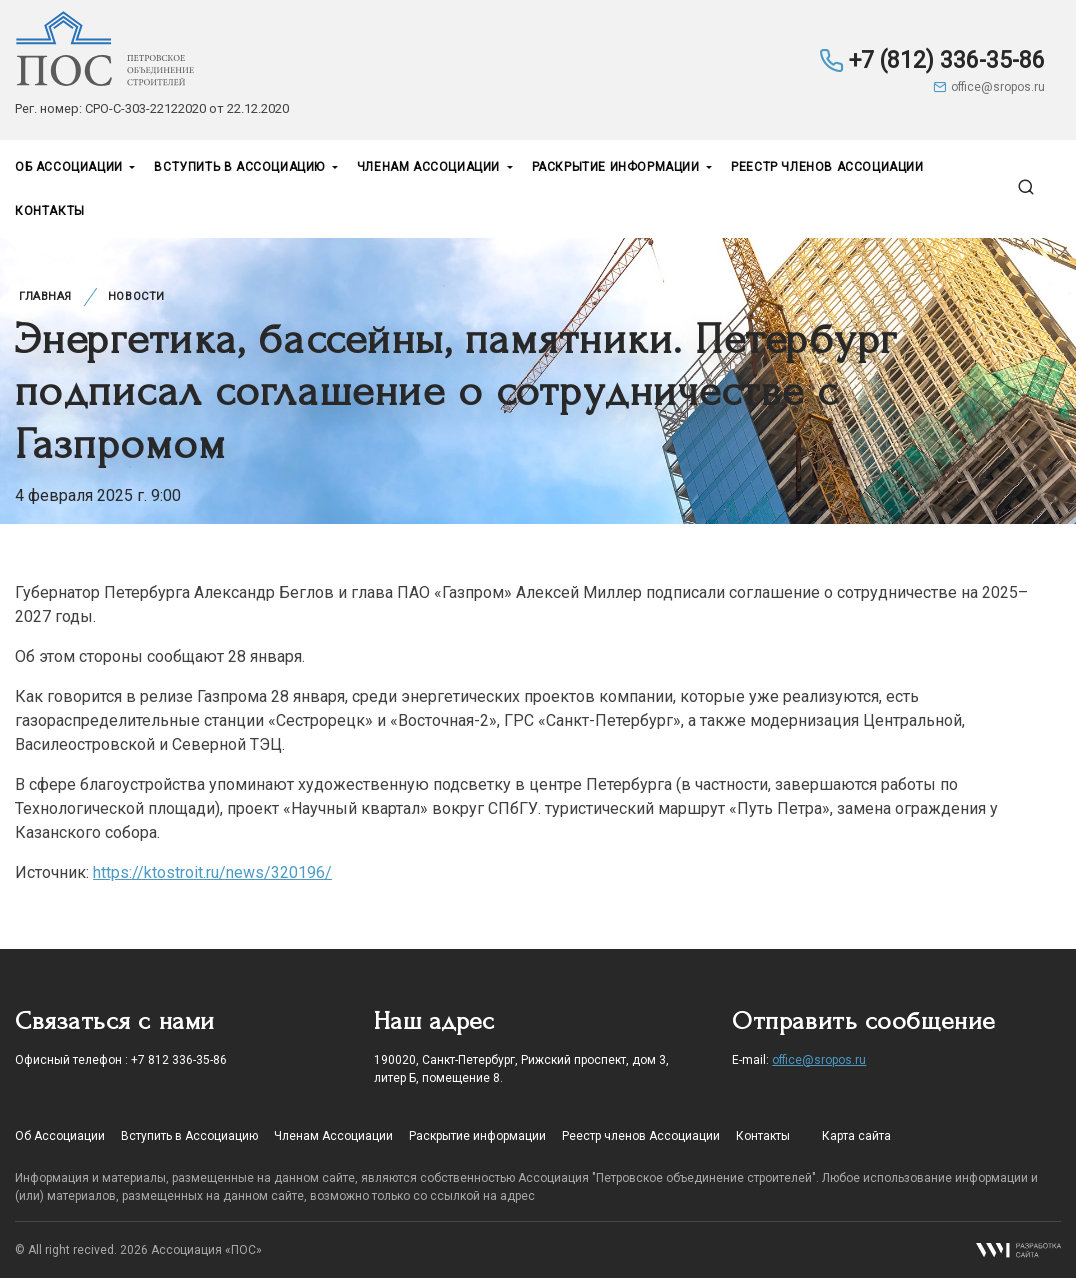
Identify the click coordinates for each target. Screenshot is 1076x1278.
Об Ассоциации (70, 167)
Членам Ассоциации (430, 167)
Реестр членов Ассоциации (827, 167)
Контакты (50, 211)
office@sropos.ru (989, 87)
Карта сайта (856, 1136)
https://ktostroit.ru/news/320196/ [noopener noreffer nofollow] (212, 872)
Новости (136, 296)
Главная (45, 296)
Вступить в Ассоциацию (241, 167)
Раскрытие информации (618, 167)
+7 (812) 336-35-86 (932, 61)
